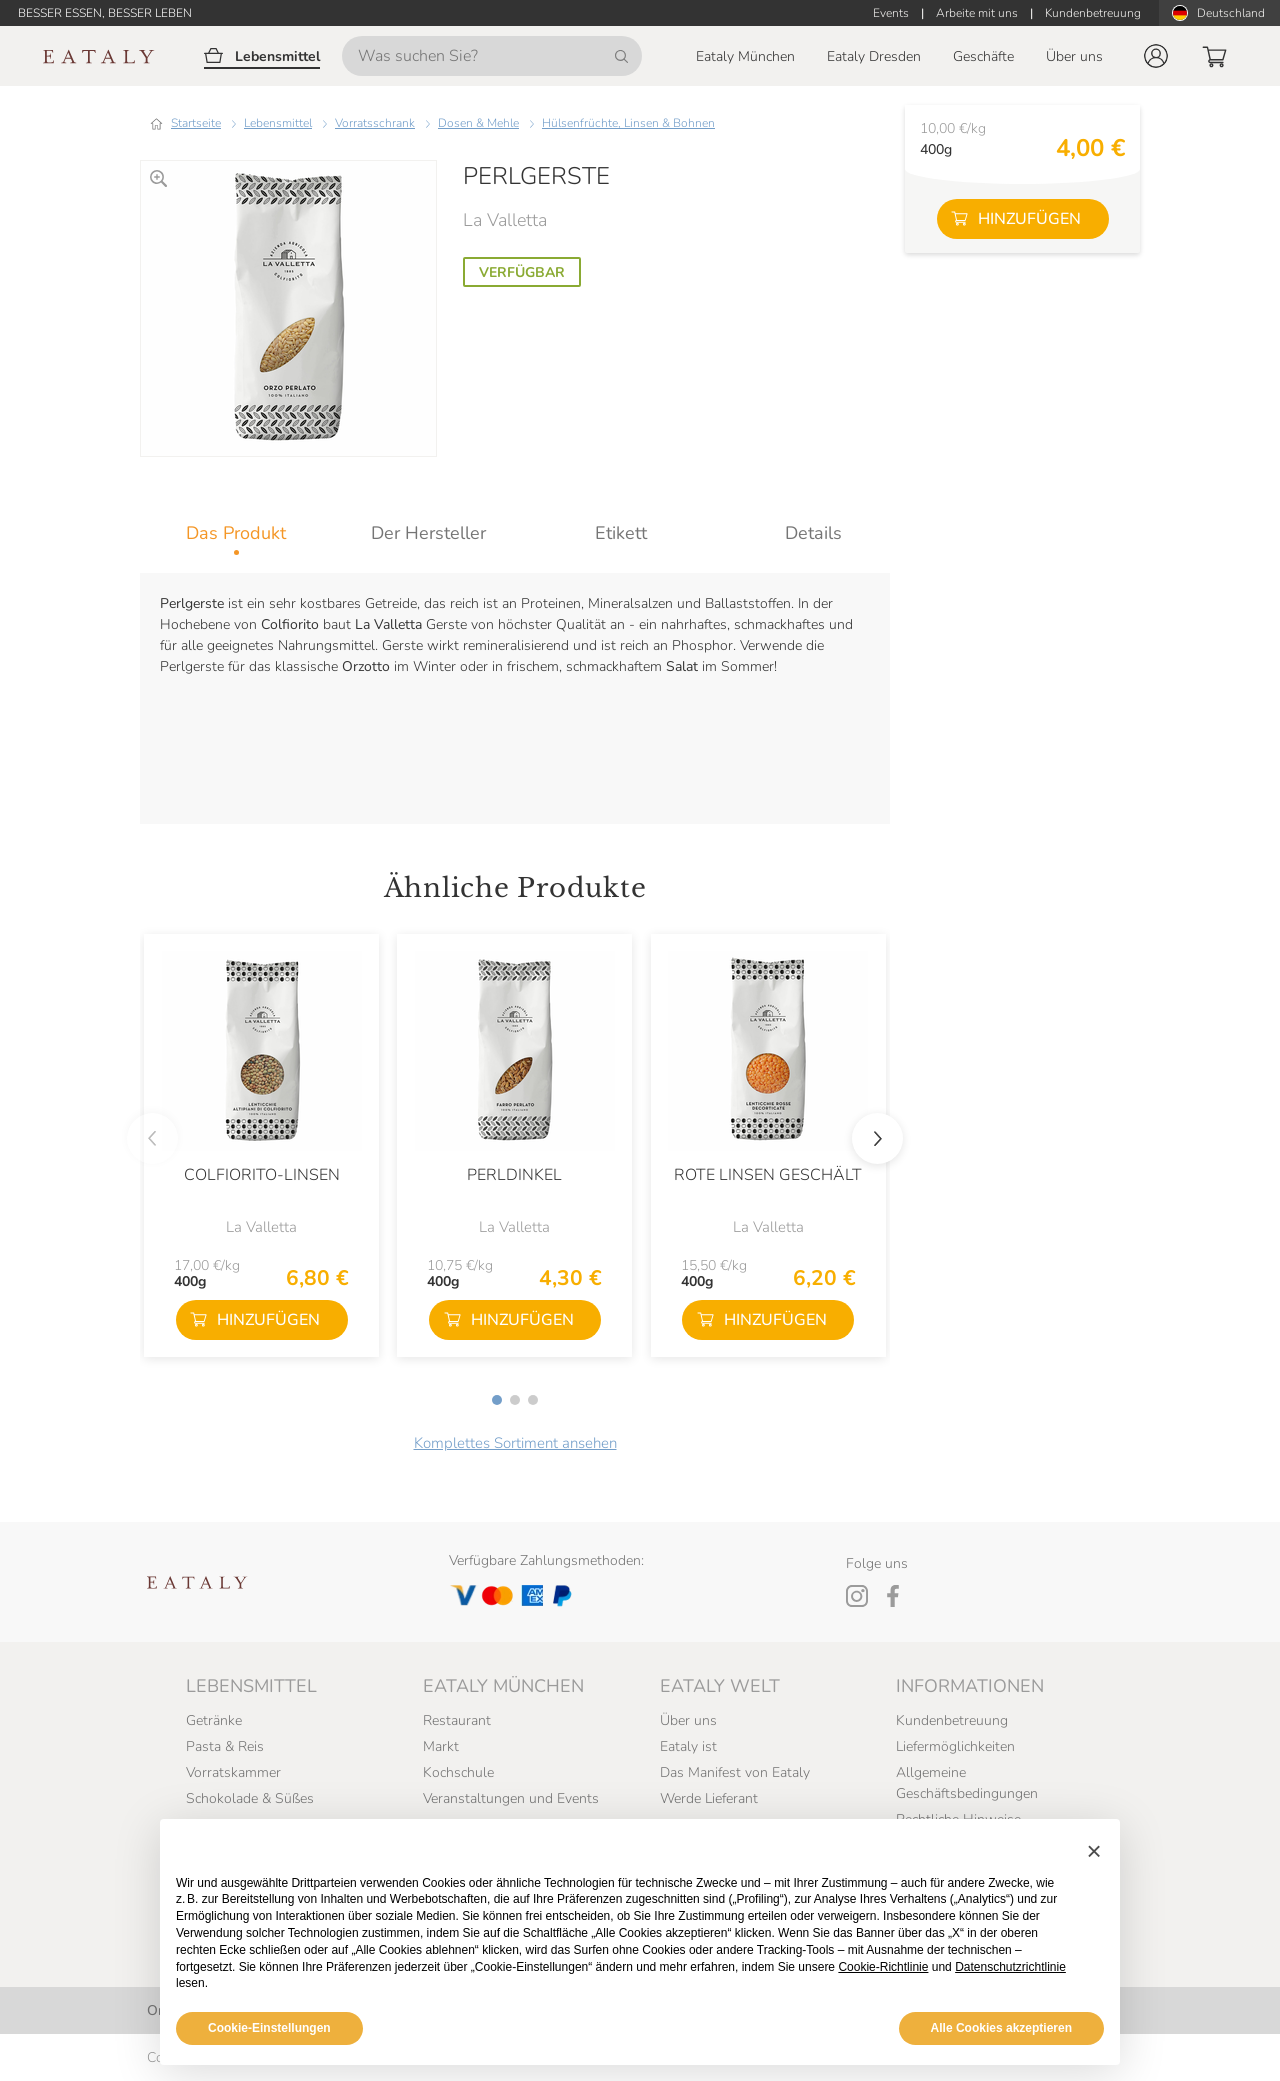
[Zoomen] (158, 178)
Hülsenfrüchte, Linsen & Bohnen (628, 123)
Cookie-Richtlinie (883, 1967)
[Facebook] (893, 1596)
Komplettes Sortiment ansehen (515, 1443)
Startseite (196, 123)
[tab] (236, 533)
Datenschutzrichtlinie (1010, 1967)
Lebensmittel (278, 123)
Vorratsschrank (375, 123)
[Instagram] (857, 1596)
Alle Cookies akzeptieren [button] (1001, 2028)
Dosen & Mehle (478, 123)
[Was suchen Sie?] (492, 56)
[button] (1156, 56)
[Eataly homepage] (99, 56)
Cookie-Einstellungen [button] (269, 2028)
